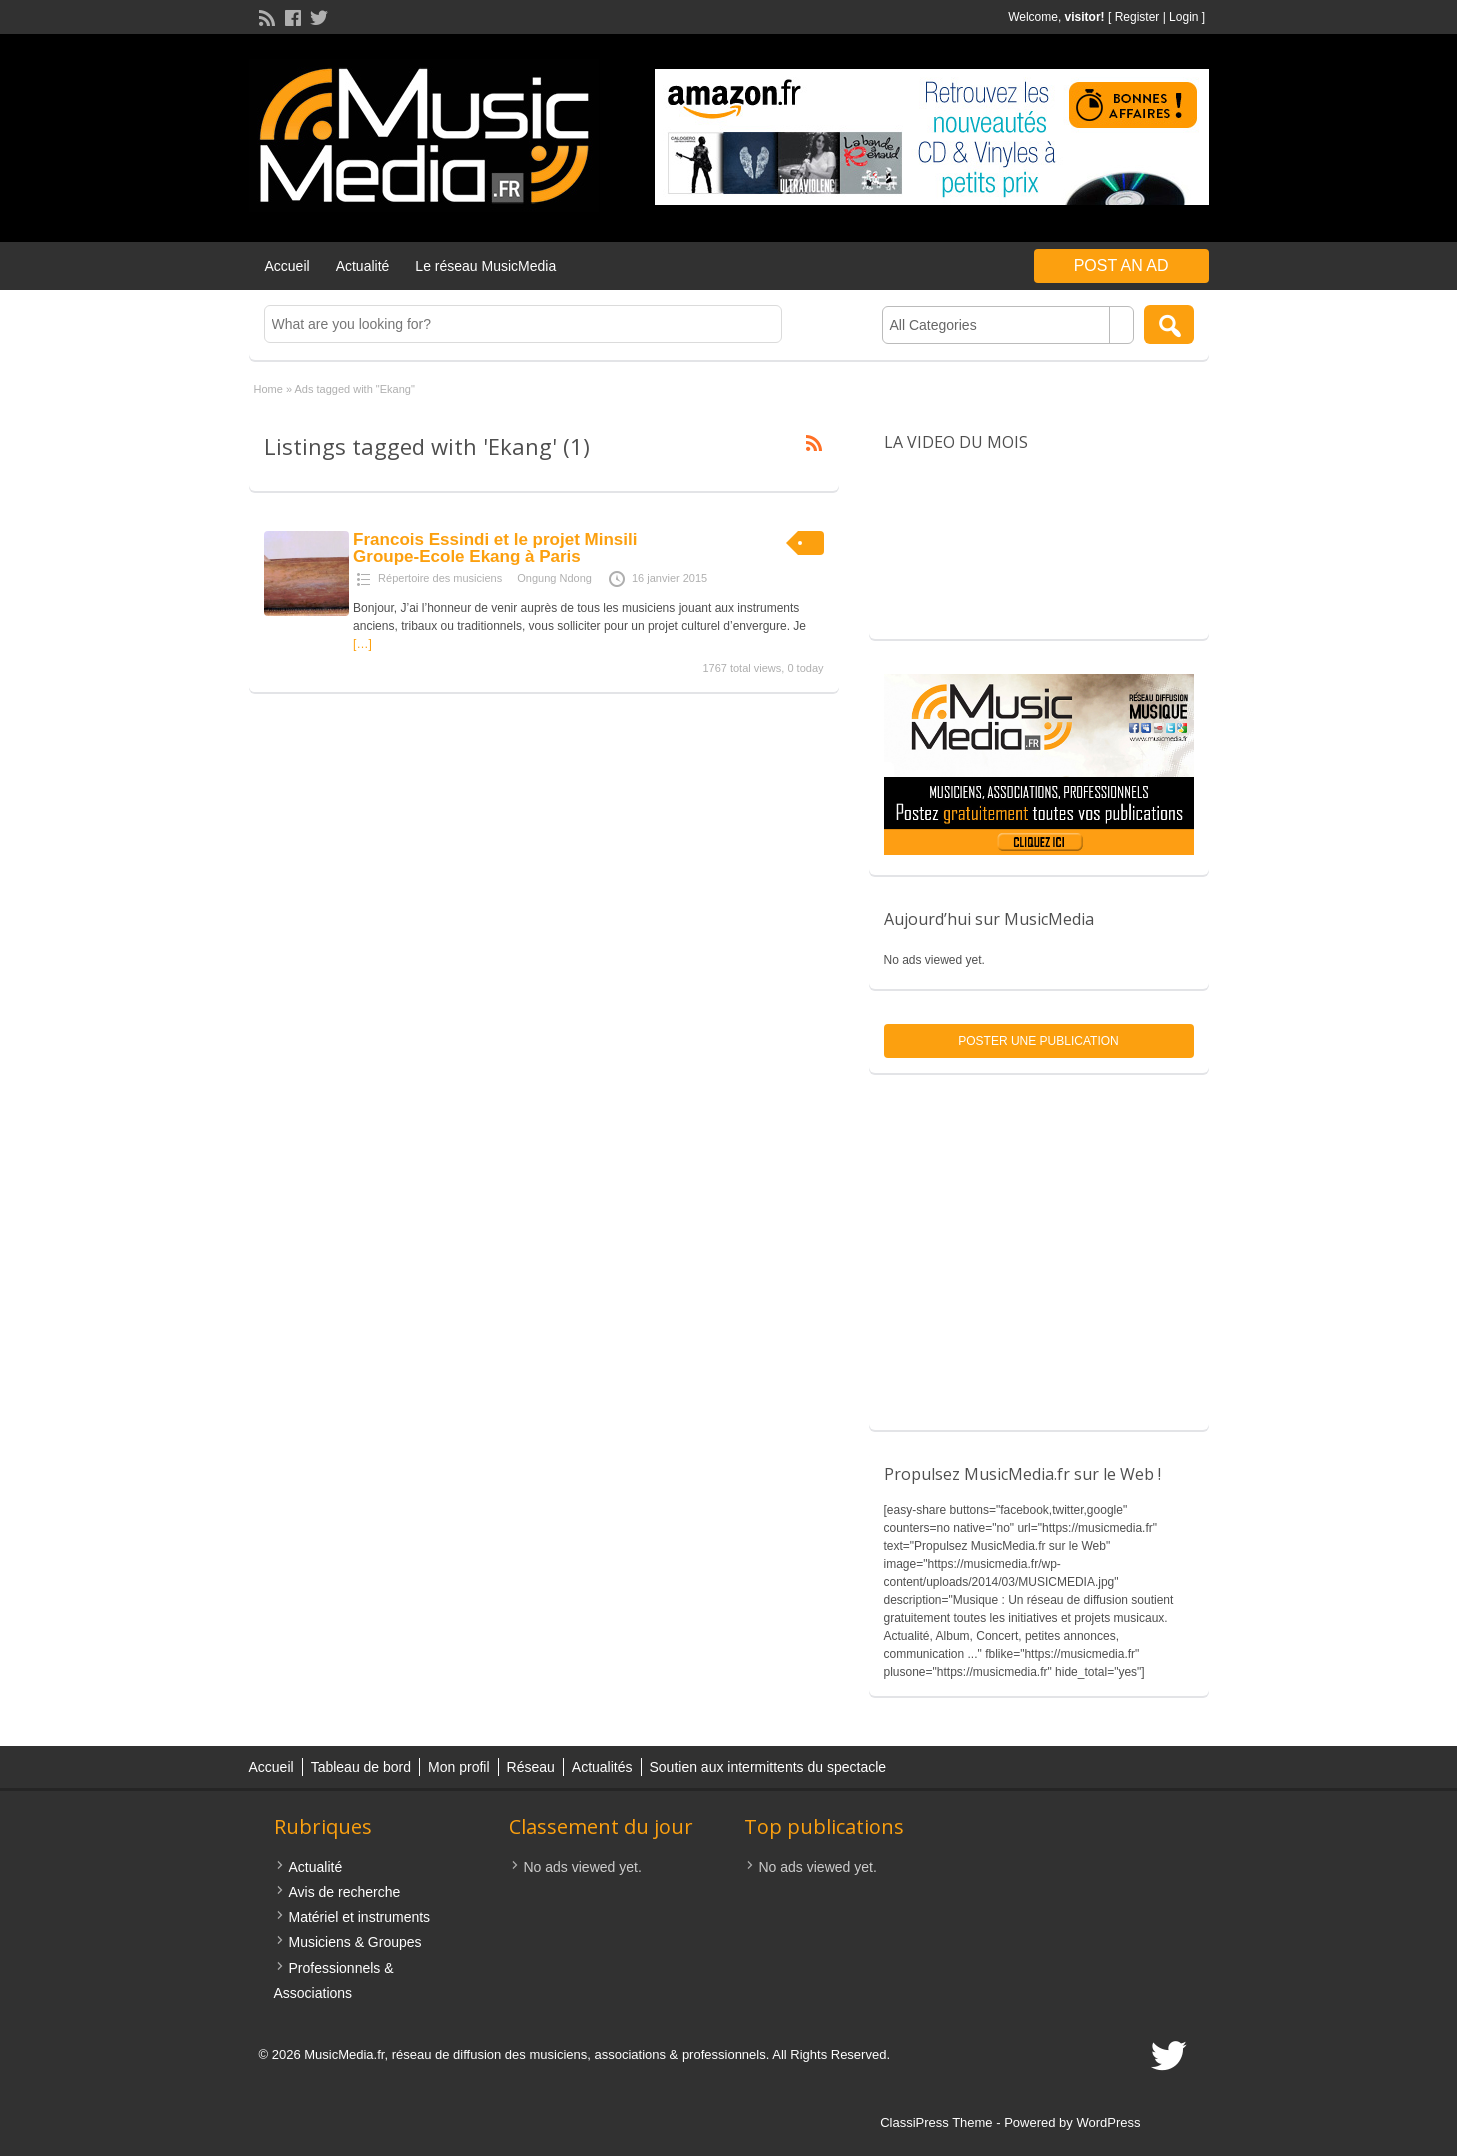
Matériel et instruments (360, 1917)
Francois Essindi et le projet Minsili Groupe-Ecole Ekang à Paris (495, 548)
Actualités (602, 1767)
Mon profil (458, 1767)
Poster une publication (1038, 1041)
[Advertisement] (1039, 1261)
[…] (362, 644)
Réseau (531, 1767)
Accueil (287, 266)
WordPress (1108, 2122)
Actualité (363, 266)
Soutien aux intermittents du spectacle (768, 1767)
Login (1183, 17)
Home (268, 389)
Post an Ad (1121, 265)
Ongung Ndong (554, 578)
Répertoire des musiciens (440, 578)
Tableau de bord (361, 1767)
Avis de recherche (345, 1892)
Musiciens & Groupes (355, 1942)
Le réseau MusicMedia (485, 266)
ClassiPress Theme (936, 2122)
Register (1137, 17)
